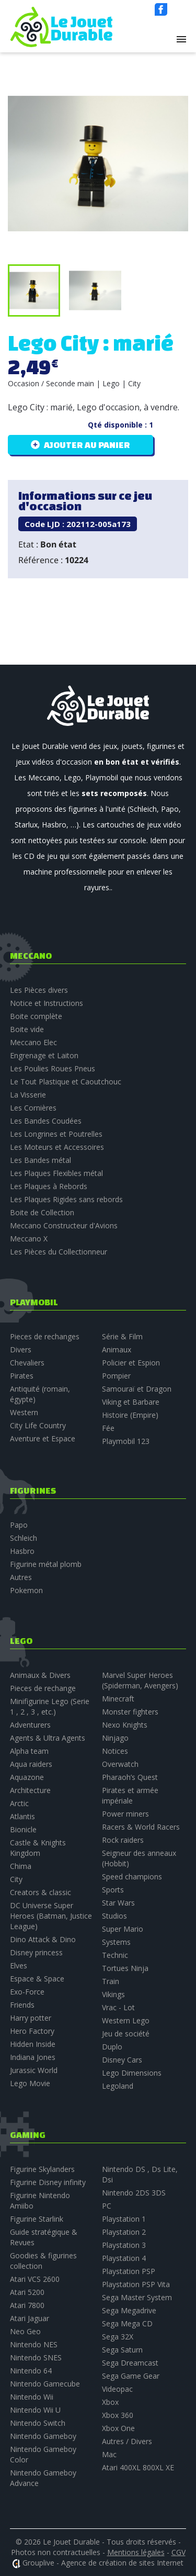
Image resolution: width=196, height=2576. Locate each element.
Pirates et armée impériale (130, 1795)
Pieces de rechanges (44, 1336)
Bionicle (23, 1829)
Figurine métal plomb (46, 1564)
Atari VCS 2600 (35, 2279)
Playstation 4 (124, 2258)
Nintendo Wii (31, 2397)
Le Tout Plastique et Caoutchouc (65, 1082)
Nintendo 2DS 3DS (134, 2193)
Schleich (23, 1538)
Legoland (117, 2086)
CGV (178, 2552)
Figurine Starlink (36, 2219)
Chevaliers (27, 1363)
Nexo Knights (124, 1725)
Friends (22, 2005)
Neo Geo (25, 2331)
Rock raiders (123, 1840)
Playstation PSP (128, 2271)
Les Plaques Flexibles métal (56, 1173)
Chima (20, 1866)
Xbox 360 (117, 2415)
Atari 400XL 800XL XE (138, 2467)
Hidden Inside (32, 2044)
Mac (109, 2454)
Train (110, 1981)
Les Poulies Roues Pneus (52, 1068)
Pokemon (26, 1590)
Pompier (116, 1376)
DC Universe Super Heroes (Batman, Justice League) (51, 1915)
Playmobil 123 (125, 1441)
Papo (19, 1525)
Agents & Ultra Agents (47, 1738)
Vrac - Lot (118, 2007)
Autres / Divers (127, 2441)
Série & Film (122, 1336)
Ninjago (115, 1738)
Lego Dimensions (132, 2073)
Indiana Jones (32, 2057)
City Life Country (38, 1425)
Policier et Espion (131, 1363)
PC (106, 2206)
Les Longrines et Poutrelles (56, 1134)
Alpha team (29, 1751)
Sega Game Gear (130, 2376)
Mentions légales (136, 2552)
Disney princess (36, 1952)
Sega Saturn (122, 2350)
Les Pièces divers (39, 990)
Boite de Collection (42, 1212)
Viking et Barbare (130, 1402)
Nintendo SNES (36, 2357)
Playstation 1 (124, 2219)
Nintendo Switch (37, 2423)
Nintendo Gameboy (43, 2436)
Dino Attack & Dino (43, 1939)
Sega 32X (117, 2337)
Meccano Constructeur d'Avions (64, 1225)
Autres (21, 1577)
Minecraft (118, 1699)
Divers (20, 1349)
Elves (18, 1965)
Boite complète (36, 1016)
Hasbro (22, 1551)
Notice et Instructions (46, 1003)
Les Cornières (33, 1108)
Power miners (125, 1814)
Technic (115, 1955)
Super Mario (122, 1929)
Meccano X (29, 1239)
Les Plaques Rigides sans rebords (66, 1199)
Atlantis (22, 1816)
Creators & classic (40, 1892)
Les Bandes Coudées (46, 1121)
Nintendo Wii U (35, 2410)
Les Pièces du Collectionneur (58, 1252)
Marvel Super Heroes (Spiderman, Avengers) (140, 1680)
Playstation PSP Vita (136, 2284)
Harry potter (30, 2018)
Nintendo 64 (31, 2371)
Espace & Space (37, 1979)
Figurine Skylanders (42, 2169)
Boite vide (27, 1029)
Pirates (21, 1376)
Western (24, 1412)
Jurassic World (33, 2070)
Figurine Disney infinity (48, 2182)
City (16, 1879)
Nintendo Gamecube (45, 2384)
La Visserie (28, 1095)
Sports (113, 1890)
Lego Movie (30, 2083)
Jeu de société (125, 2034)
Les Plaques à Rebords (48, 1186)
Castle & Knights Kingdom (38, 1848)
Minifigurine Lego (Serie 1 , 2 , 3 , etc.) (49, 1706)
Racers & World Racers (141, 1827)
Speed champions (132, 1876)
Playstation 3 (124, 2245)
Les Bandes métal (40, 1160)
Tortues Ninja (125, 1968)
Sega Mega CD (127, 2323)
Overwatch (120, 1764)
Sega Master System (137, 2297)
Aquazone (27, 1777)
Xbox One (118, 2428)
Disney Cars (122, 2060)
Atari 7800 (27, 2305)
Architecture (30, 1790)
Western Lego (125, 2020)
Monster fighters (130, 1712)
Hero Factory (32, 2031)
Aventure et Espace (42, 1438)
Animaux (116, 1349)
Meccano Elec (33, 1042)
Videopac (117, 2389)
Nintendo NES (33, 2344)
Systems (116, 1942)
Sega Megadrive (129, 2310)
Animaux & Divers (40, 1675)
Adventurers (30, 1725)
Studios (114, 1916)
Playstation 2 (124, 2232)
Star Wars (118, 1903)
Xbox (110, 2402)
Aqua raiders (31, 1764)
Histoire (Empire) (130, 1415)
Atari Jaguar (29, 2318)
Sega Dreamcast (130, 2363)
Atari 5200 (27, 2292)
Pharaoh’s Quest (130, 1777)
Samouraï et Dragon (136, 1389)
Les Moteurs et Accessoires (57, 1147)
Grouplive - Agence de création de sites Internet (102, 2563)
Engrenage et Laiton (44, 1055)
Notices (115, 1751)
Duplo (112, 2047)
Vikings (113, 1994)
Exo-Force (27, 1992)
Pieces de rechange (43, 1688)
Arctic (19, 1803)
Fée (108, 1428)
